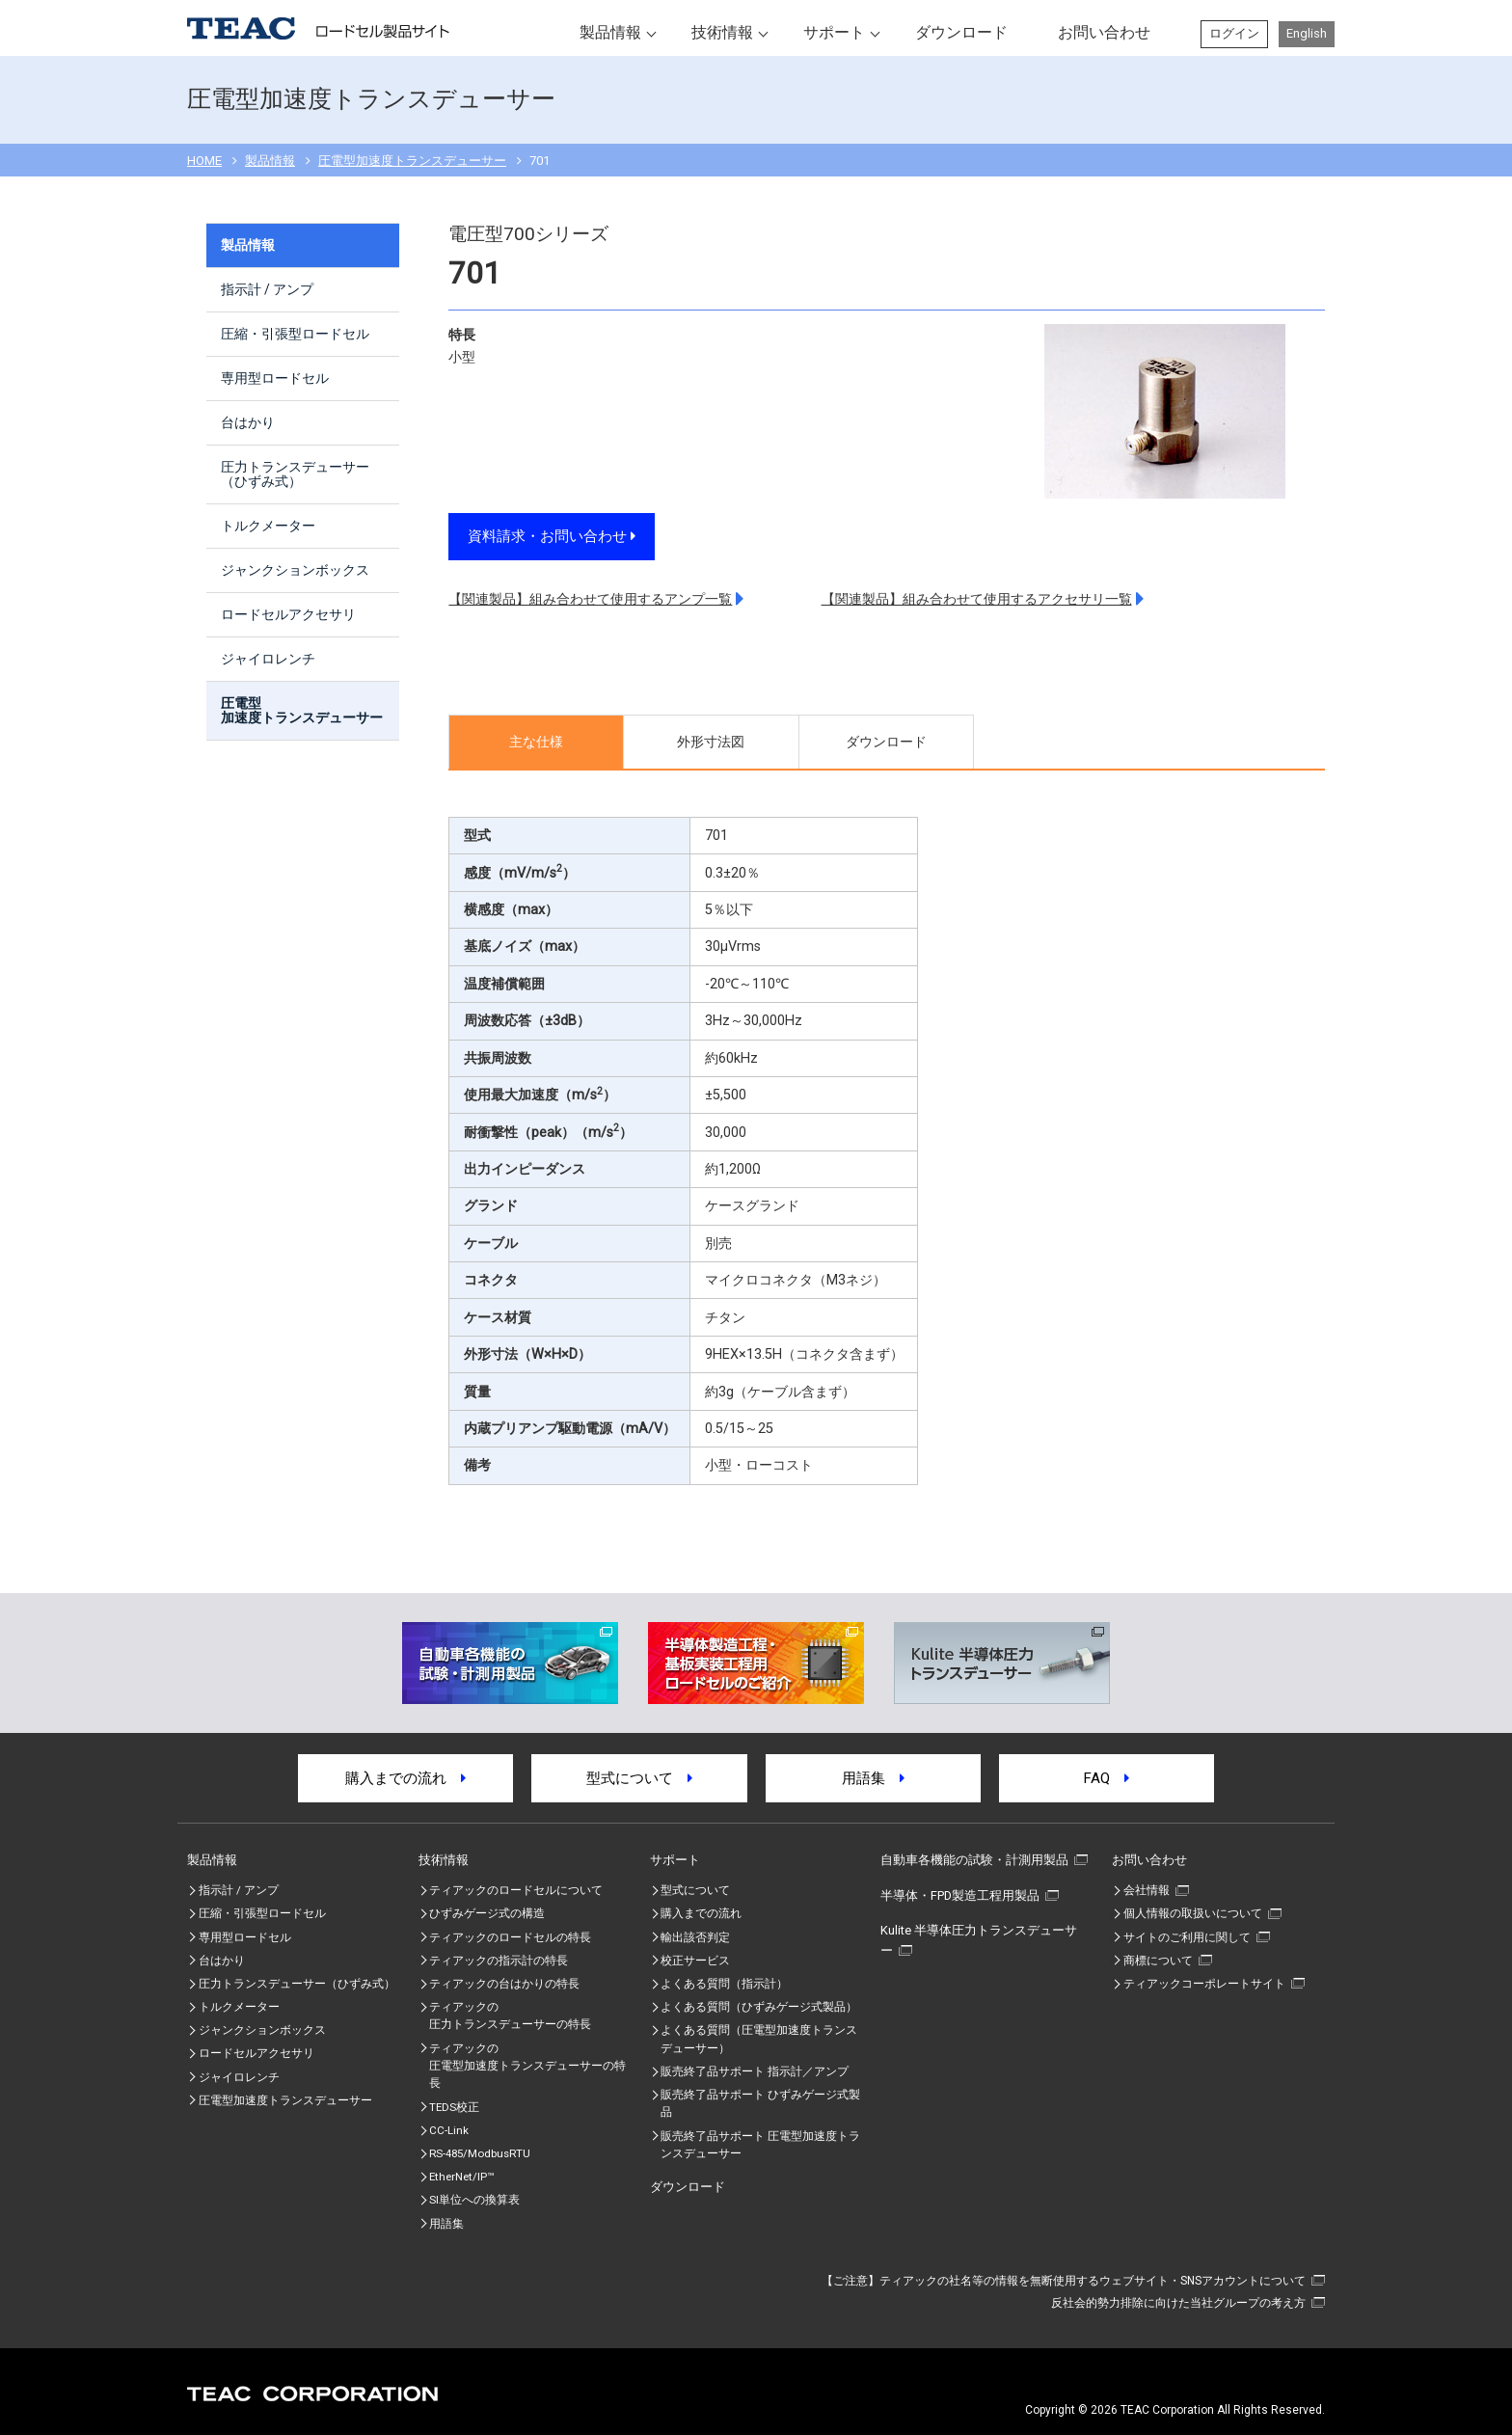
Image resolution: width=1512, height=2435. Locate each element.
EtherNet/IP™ (461, 2176)
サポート (834, 32)
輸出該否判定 (695, 1937)
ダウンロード (961, 32)
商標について (1158, 1960)
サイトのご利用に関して (1187, 1937)
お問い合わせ (1104, 32)
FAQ (1106, 1778)
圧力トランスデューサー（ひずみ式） (295, 474)
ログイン (1234, 33)
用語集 (873, 1778)
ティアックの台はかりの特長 (504, 1983)
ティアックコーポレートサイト (1204, 1983)
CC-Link (449, 2130)
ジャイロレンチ (268, 658)
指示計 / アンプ (267, 289)
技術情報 (722, 32)
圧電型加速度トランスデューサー (412, 160)
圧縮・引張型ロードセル (295, 333)
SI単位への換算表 (474, 2199)
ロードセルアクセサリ (288, 614)
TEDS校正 (454, 2107)
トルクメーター (268, 525)
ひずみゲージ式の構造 (487, 1913)
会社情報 (1146, 1890)
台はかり (248, 422)
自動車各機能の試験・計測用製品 (974, 1860)
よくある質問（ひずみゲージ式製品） (759, 2007)
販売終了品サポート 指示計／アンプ (755, 2071)
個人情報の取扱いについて (1192, 1913)
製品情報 (610, 32)
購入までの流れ (405, 1778)
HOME (204, 160)
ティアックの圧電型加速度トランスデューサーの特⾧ (527, 2066)
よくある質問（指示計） (724, 1983)
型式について (639, 1778)
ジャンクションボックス (295, 570)
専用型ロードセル (275, 378)
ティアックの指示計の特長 (498, 1960)
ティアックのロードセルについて (516, 1890)
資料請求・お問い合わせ (551, 536)
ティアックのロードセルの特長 (510, 1937)
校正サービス (695, 1960)
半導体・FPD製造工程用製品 (960, 1895)
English (1306, 33)
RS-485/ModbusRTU (479, 2153)
